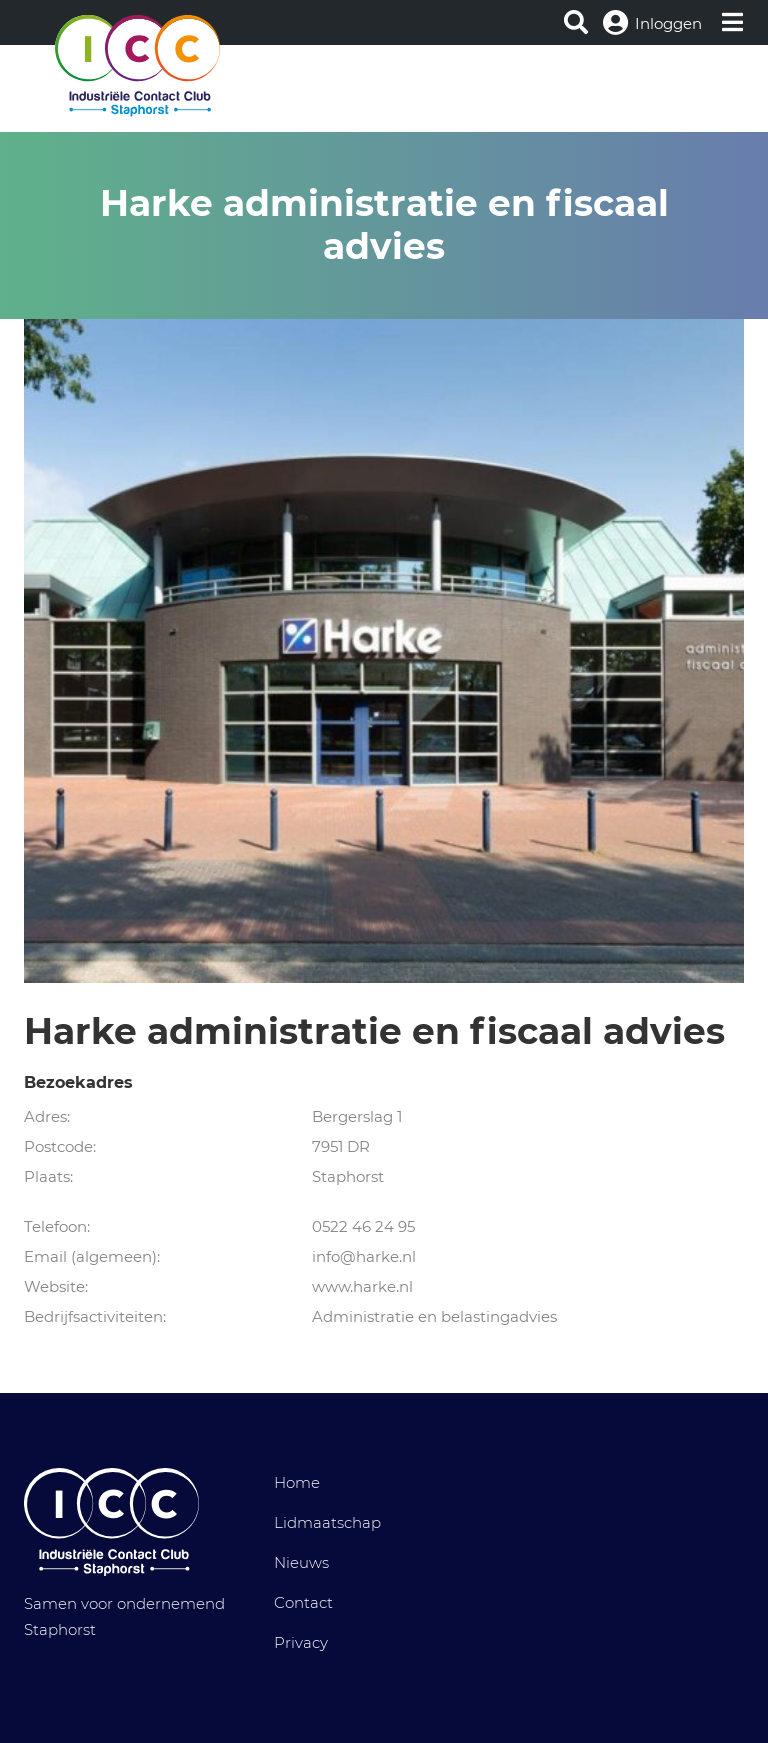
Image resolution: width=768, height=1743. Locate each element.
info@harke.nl (364, 1256)
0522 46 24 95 (363, 1226)
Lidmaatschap (327, 1522)
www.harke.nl (362, 1286)
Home (297, 1482)
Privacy (301, 1642)
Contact (303, 1602)
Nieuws (301, 1562)
